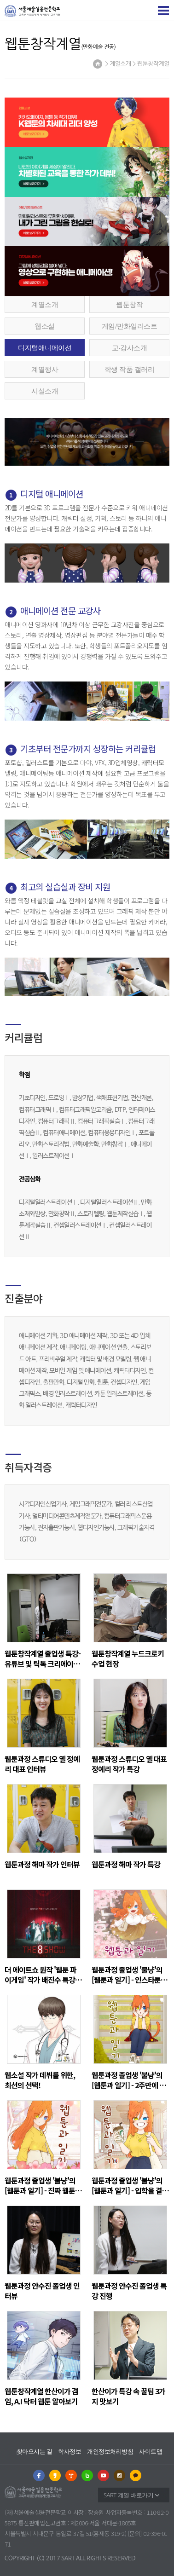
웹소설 (45, 325)
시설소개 (44, 390)
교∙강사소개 (129, 347)
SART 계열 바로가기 (128, 2495)
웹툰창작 (129, 304)
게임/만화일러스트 (129, 325)
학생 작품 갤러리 (129, 369)
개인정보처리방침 (110, 2452)
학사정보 (69, 2452)
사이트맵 (150, 2452)
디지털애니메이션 (44, 347)
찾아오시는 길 (34, 2452)
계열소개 (44, 304)
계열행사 (44, 369)
